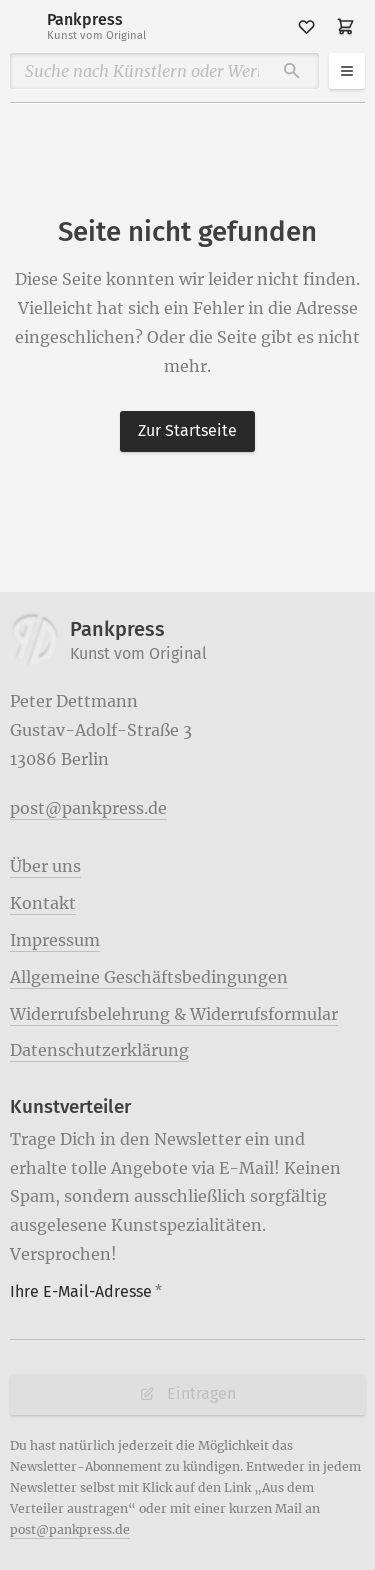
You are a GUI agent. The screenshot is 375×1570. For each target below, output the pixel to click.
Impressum (55, 940)
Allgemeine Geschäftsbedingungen (149, 977)
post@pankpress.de (88, 808)
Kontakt (43, 903)
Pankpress (96, 26)
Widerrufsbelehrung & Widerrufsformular (174, 1014)
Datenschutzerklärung (99, 1050)
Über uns (45, 866)
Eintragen (187, 1393)
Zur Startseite (187, 430)
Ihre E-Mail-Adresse (86, 1291)
